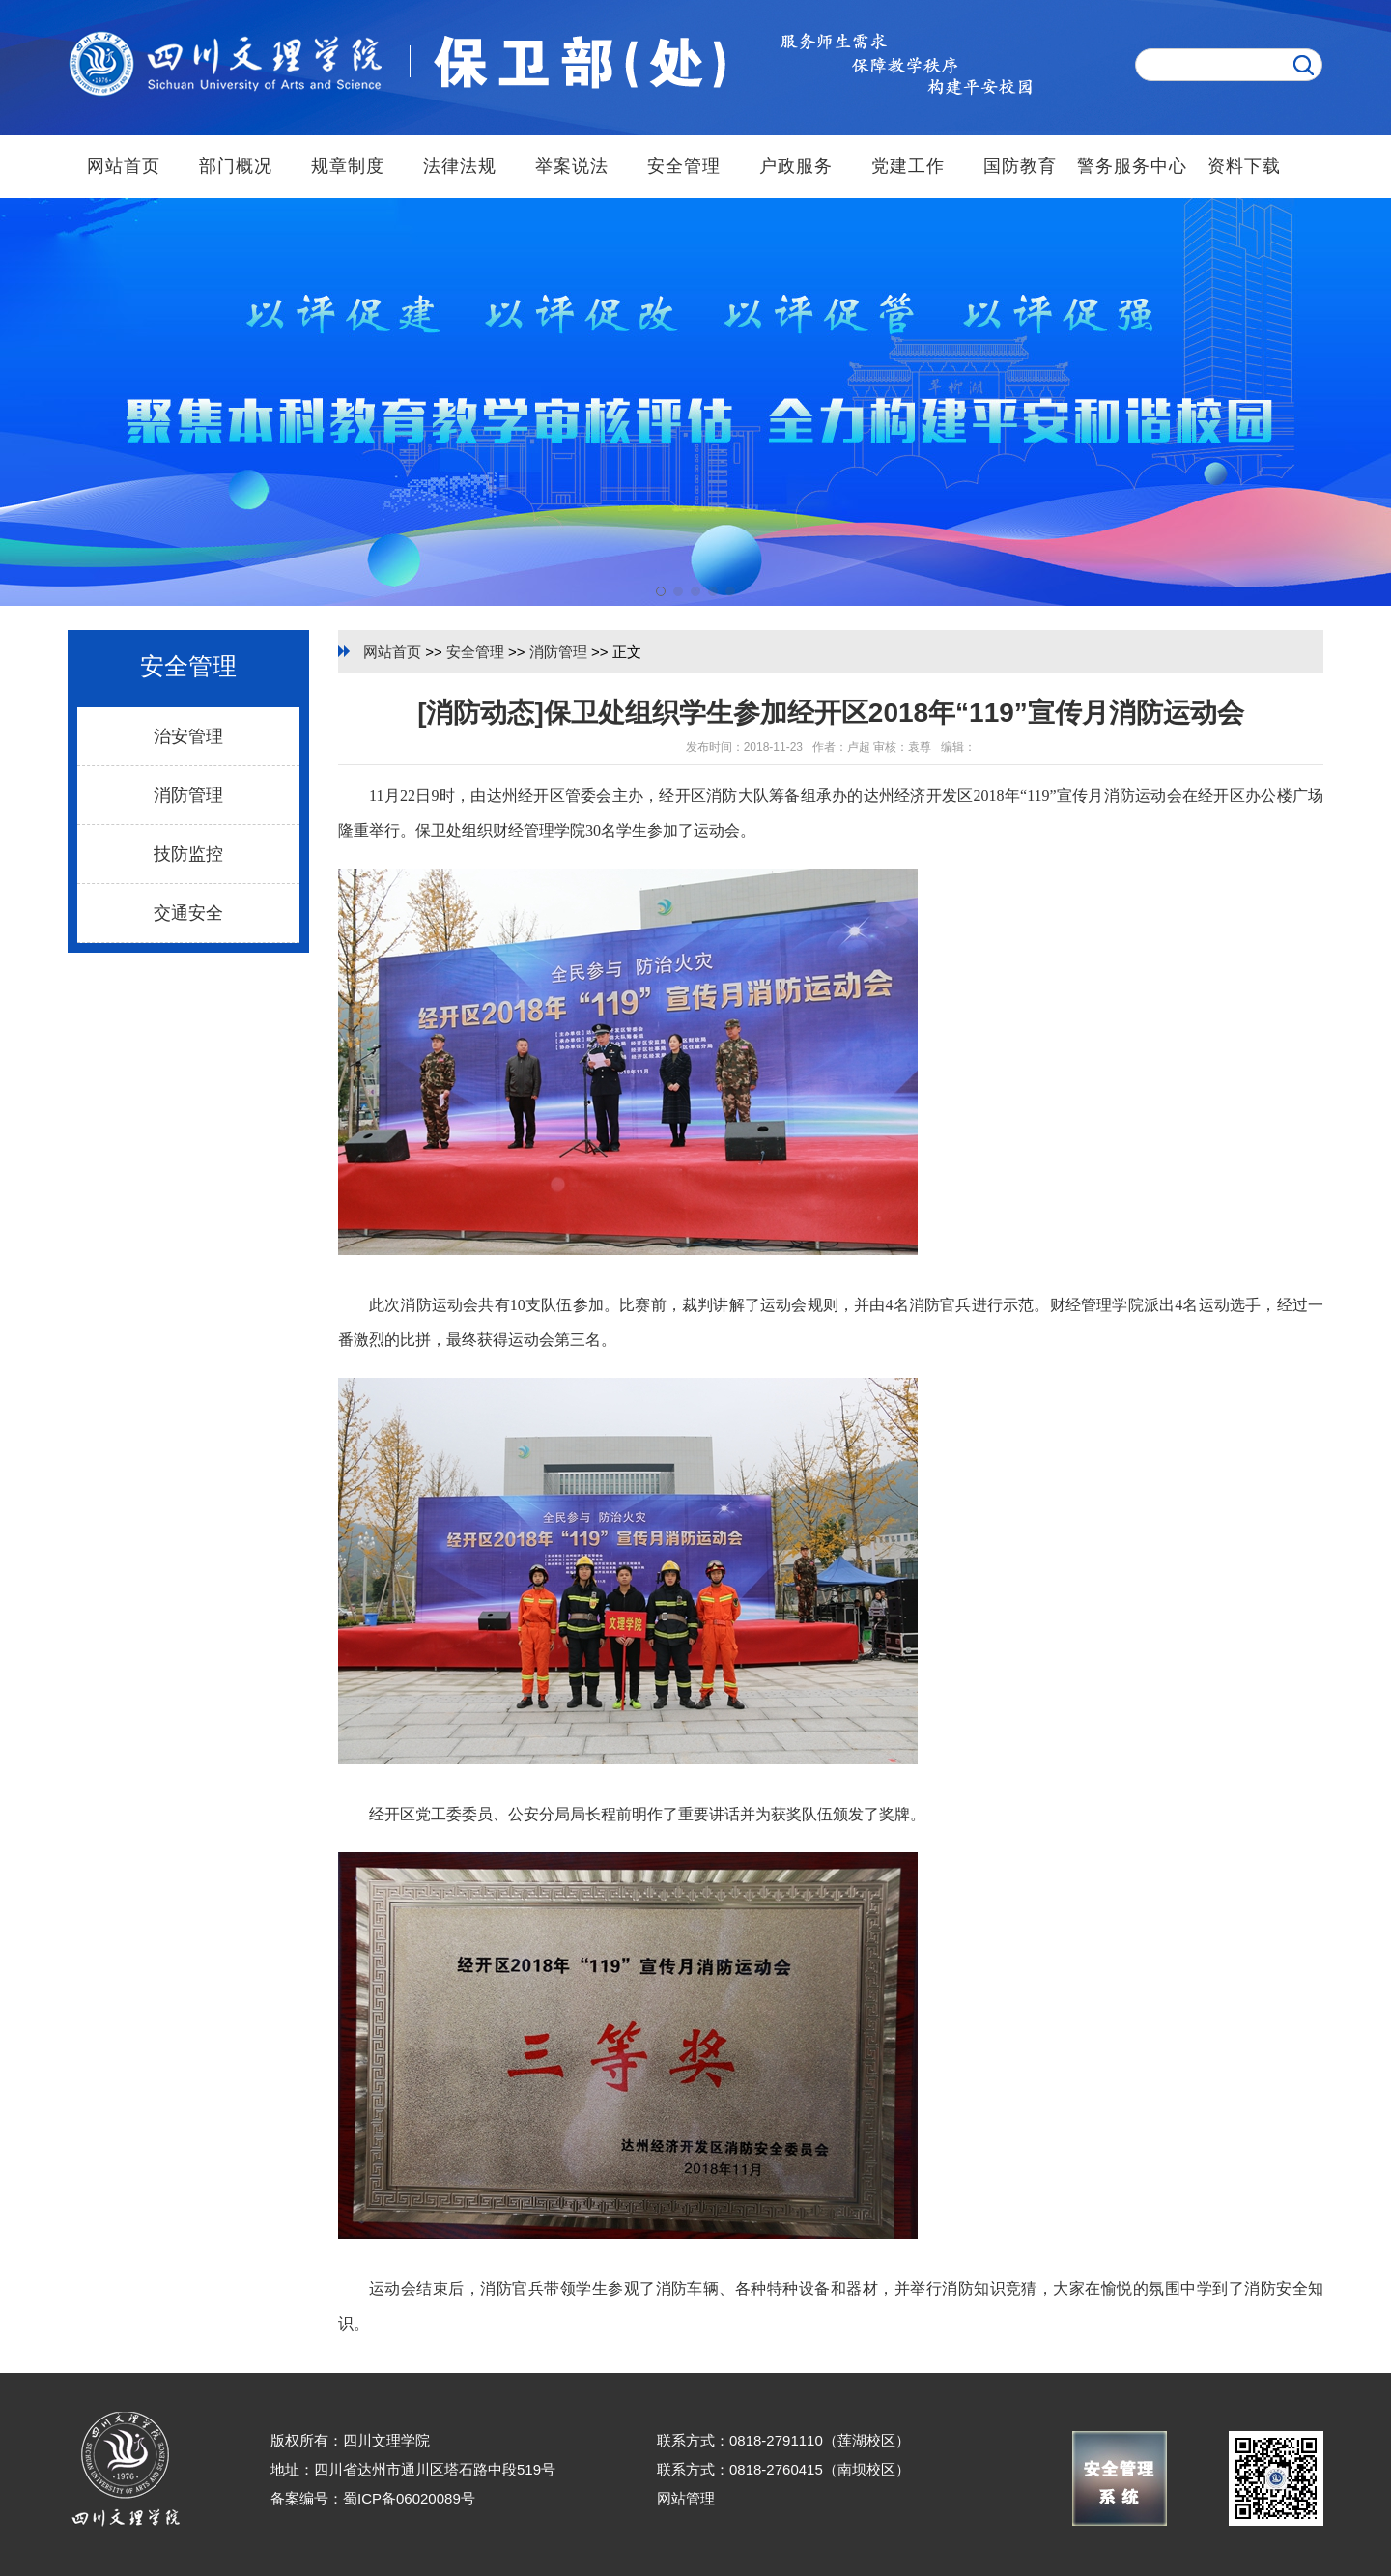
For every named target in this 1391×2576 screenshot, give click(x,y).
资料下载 (1244, 166)
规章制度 (347, 166)
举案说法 (572, 166)
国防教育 (1020, 166)
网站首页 (123, 166)
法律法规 (460, 166)
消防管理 (188, 795)
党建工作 (908, 166)
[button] (661, 591)
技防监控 (188, 854)
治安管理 (188, 736)
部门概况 (235, 166)
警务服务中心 (1132, 166)
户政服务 (796, 166)
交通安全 (188, 913)
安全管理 (684, 166)
